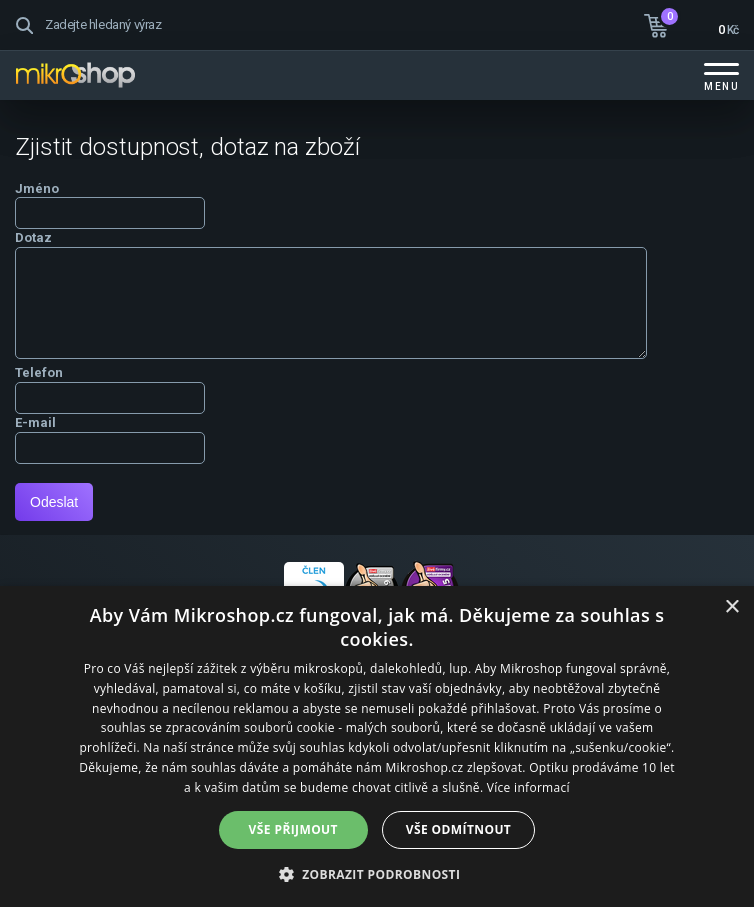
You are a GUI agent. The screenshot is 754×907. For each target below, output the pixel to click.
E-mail (35, 422)
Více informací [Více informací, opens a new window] (528, 787)
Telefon (39, 372)
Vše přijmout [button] (293, 829)
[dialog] (377, 746)
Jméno (37, 188)
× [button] (731, 607)
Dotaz (33, 237)
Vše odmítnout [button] (458, 829)
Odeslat (54, 502)
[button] (377, 873)
